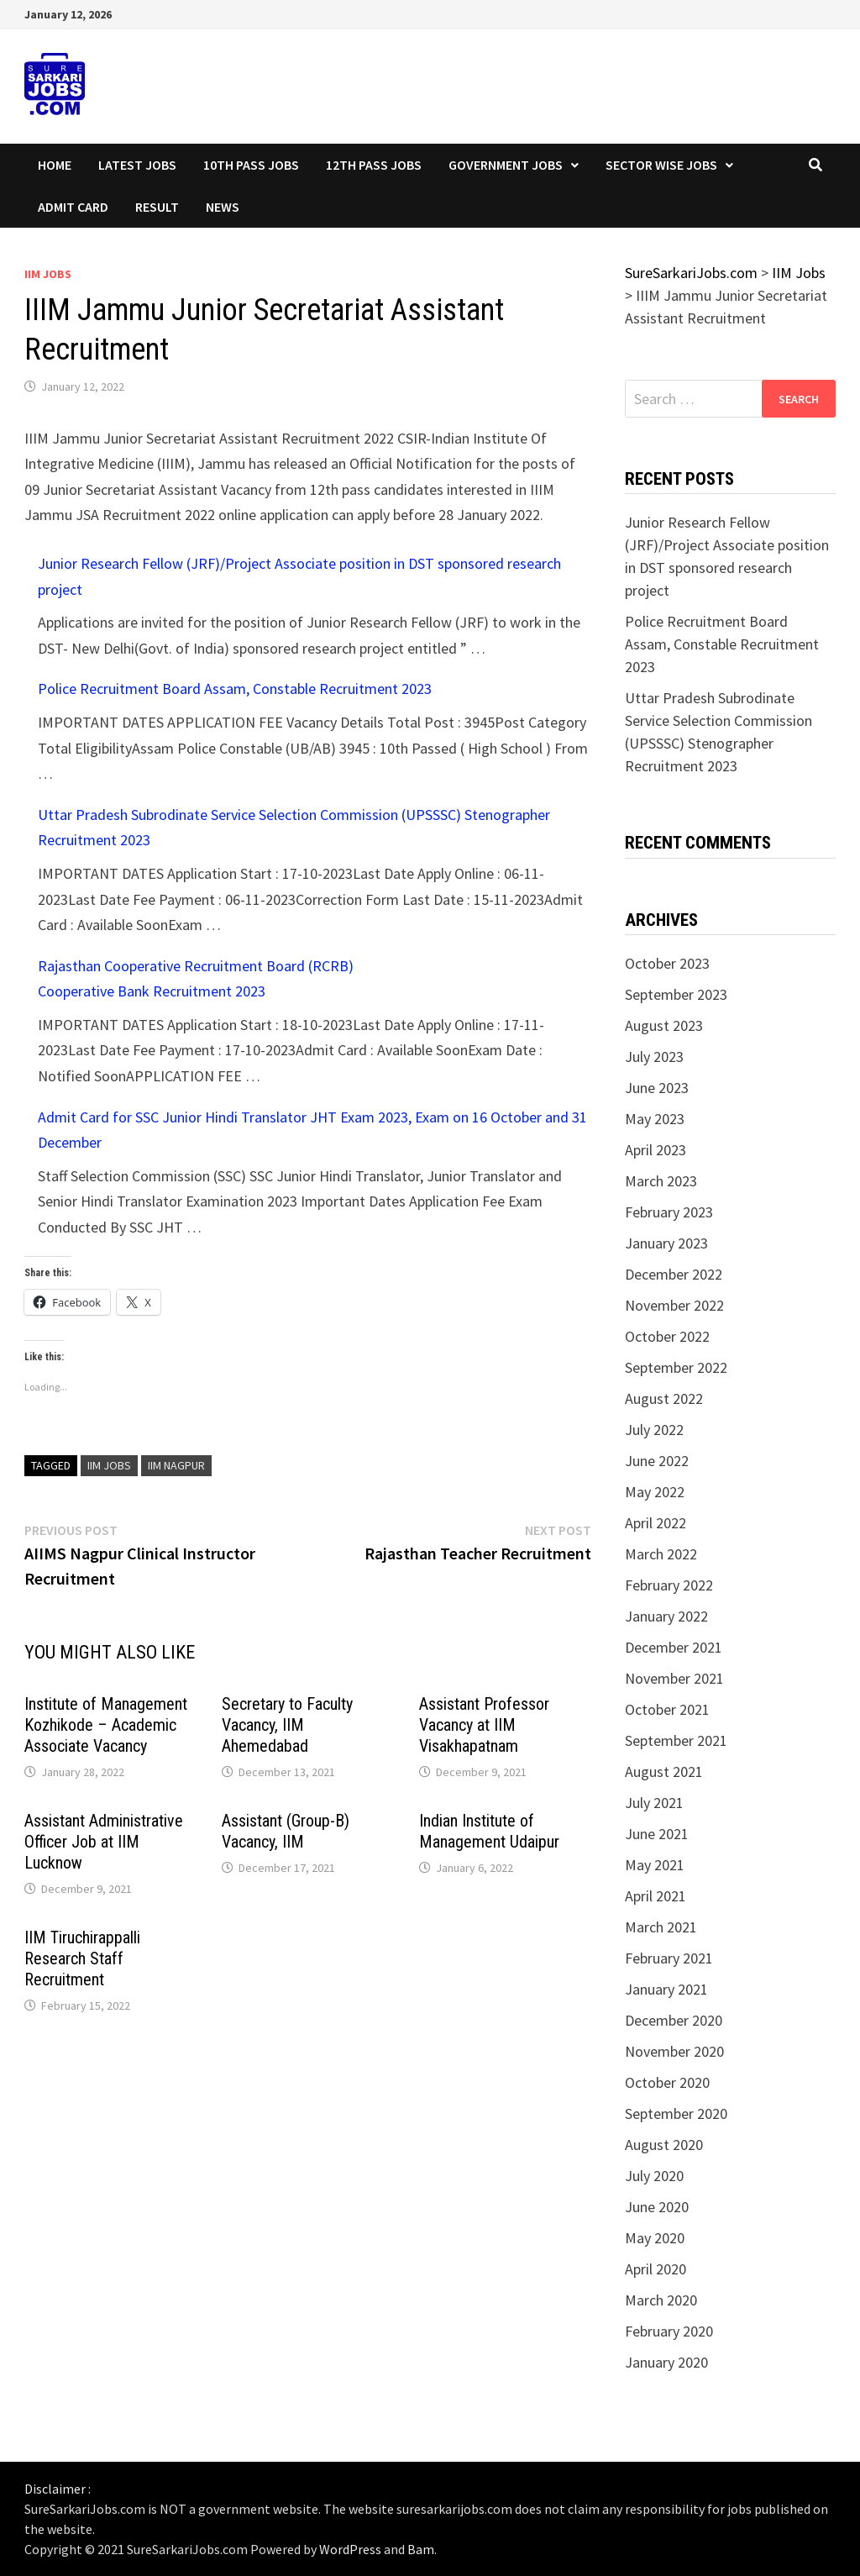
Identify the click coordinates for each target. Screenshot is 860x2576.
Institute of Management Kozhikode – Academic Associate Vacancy (105, 1725)
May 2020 (654, 2237)
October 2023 (667, 963)
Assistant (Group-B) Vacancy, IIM (285, 1831)
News (222, 206)
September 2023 (676, 994)
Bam (420, 2549)
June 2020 (657, 2206)
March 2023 (661, 1181)
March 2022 (661, 1554)
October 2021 (667, 1709)
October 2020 (667, 2082)
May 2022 (654, 1491)
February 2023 (669, 1212)
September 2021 (676, 1740)
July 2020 (654, 2175)
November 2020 (674, 2051)
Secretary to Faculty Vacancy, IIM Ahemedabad (287, 1725)
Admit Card (73, 206)
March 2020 (661, 2300)
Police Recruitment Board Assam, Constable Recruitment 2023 (235, 688)
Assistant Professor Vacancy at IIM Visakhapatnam (484, 1725)
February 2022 (669, 1585)
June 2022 (657, 1460)
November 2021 (674, 1678)
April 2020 (655, 2269)
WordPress (350, 2549)
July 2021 (654, 1802)
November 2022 (674, 1305)
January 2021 (666, 1989)
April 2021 (655, 1896)
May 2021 (654, 1864)
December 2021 (673, 1647)
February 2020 (669, 2331)
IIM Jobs (47, 273)
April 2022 (655, 1522)
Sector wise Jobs (661, 164)
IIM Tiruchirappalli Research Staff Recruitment (82, 1958)
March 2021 (661, 1927)
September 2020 (676, 2113)
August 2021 (664, 1771)
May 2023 (654, 1118)
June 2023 (657, 1087)
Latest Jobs (137, 164)
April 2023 (655, 1149)
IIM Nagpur (176, 1465)
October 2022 (667, 1336)
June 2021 (657, 1833)
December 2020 (673, 2020)
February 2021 (669, 1958)
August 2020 (664, 2144)
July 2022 (654, 1429)
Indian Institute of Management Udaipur (489, 1831)
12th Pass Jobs (374, 164)
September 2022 (676, 1367)
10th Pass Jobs (251, 164)
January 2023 (666, 1243)
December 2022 (673, 1274)
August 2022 (664, 1398)
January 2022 (666, 1616)
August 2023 (664, 1025)
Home (54, 164)
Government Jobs (505, 164)
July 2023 (654, 1056)
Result (157, 206)
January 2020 (666, 2362)
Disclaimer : (57, 2488)
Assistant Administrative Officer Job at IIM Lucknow (103, 1842)
